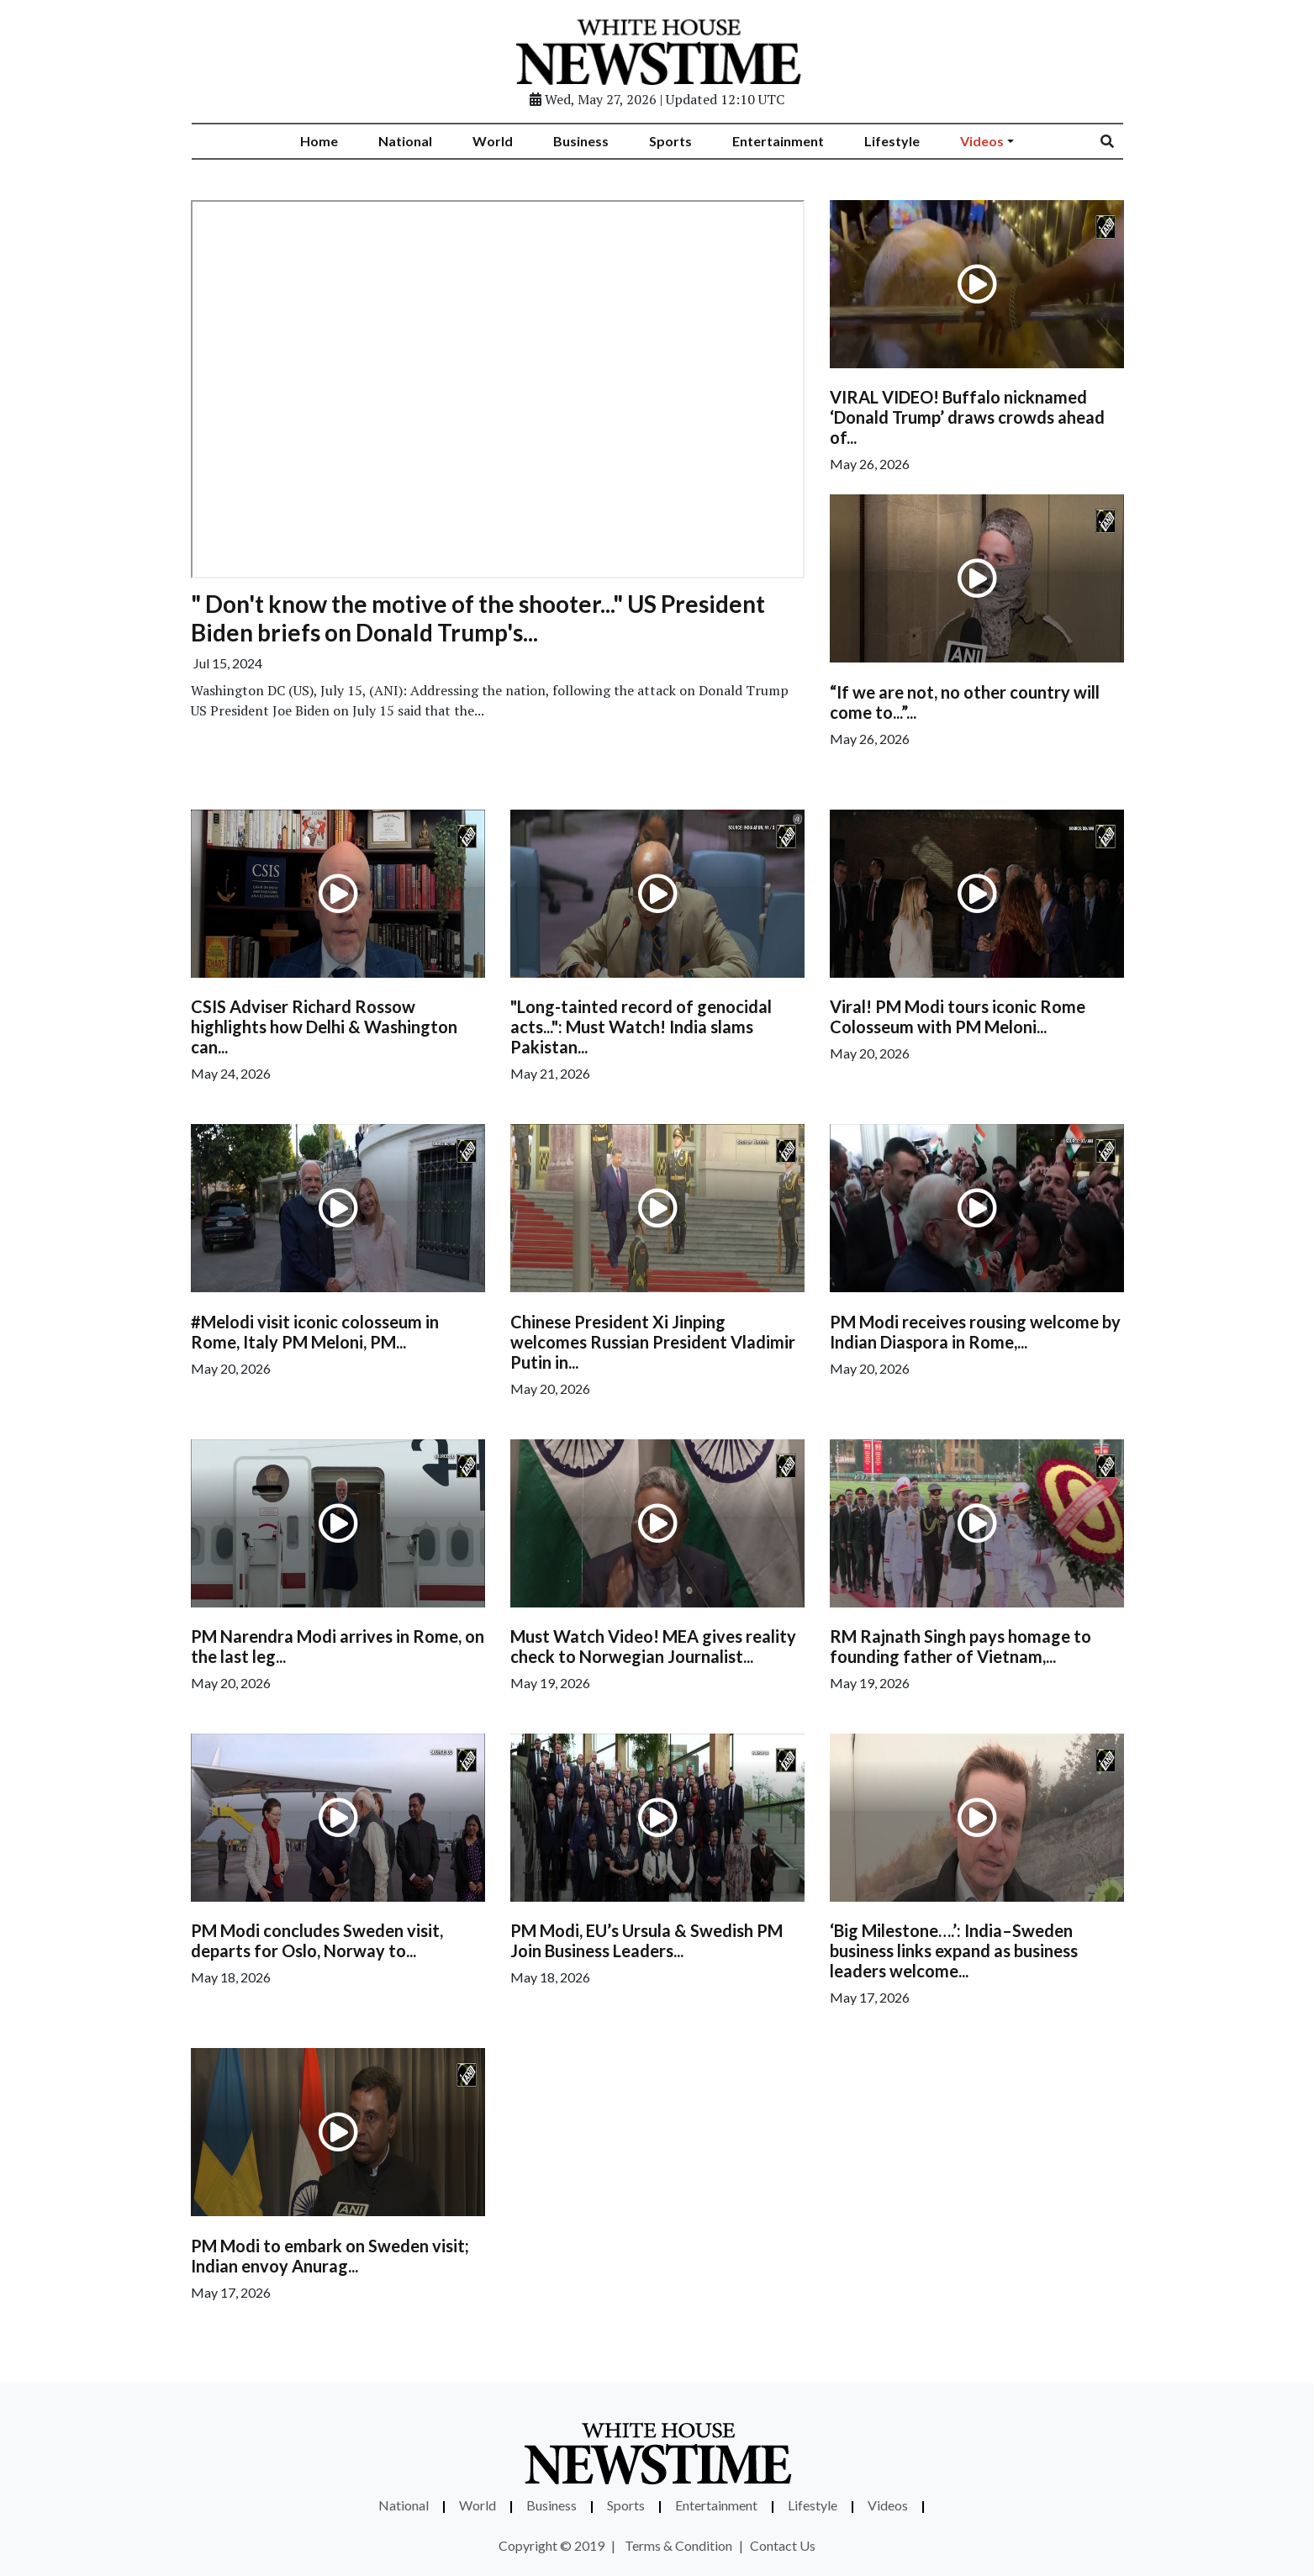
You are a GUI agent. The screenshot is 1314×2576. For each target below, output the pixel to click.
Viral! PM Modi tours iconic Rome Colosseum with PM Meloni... (957, 1016)
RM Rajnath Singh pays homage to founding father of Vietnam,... (960, 1646)
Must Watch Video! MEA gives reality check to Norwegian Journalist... (653, 1646)
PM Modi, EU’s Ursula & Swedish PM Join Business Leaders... (646, 1940)
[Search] (1118, 141)
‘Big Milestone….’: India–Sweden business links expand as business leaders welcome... (954, 1950)
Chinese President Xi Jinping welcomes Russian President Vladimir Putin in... (652, 1342)
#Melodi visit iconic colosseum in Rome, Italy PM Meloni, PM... (315, 1332)
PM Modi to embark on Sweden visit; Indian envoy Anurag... (330, 2256)
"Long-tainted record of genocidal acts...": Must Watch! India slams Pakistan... (641, 1026)
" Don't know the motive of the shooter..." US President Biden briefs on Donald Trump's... (478, 618)
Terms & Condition (678, 2545)
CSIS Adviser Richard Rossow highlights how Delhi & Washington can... (324, 1026)
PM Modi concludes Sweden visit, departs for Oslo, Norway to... (317, 1940)
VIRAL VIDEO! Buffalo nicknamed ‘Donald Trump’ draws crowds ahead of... (967, 417)
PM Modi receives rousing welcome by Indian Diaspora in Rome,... (975, 1332)
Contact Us (782, 2545)
